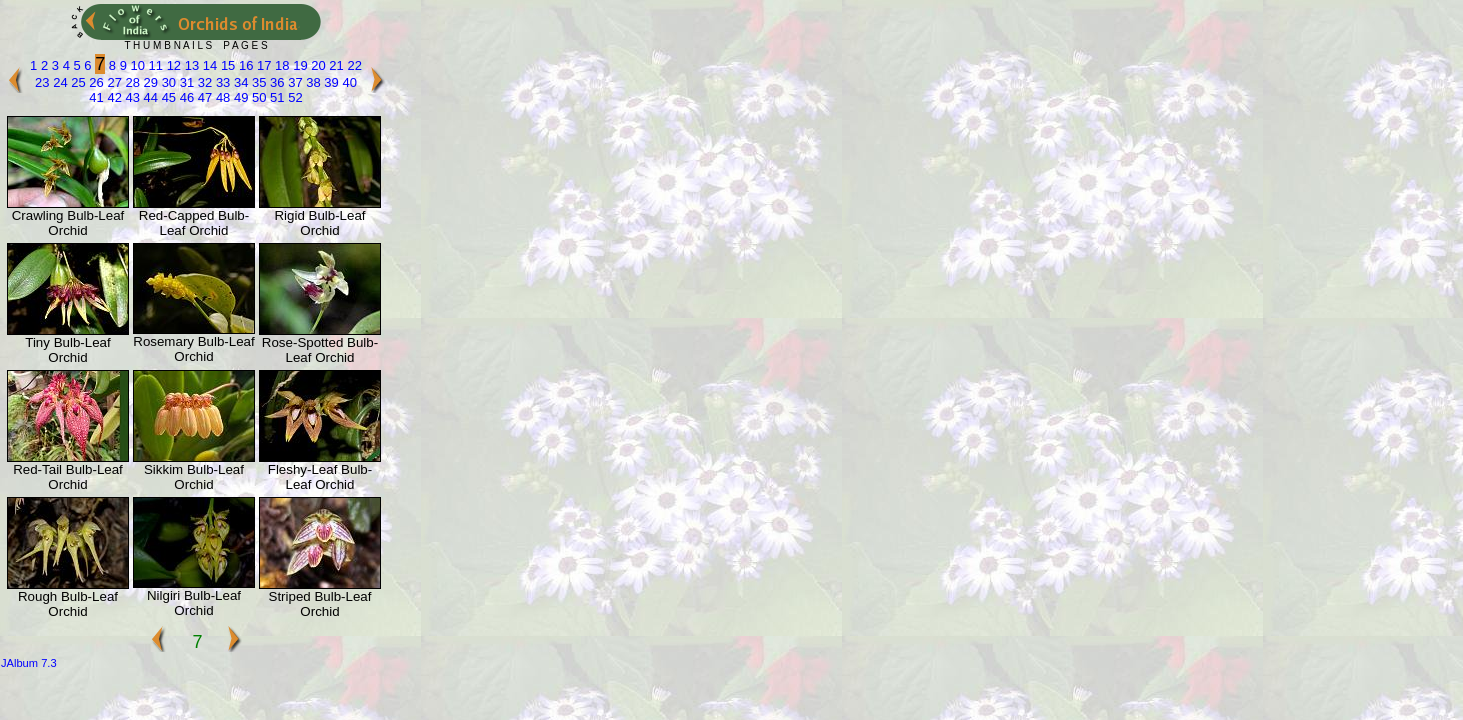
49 (239, 97)
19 (299, 65)
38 (312, 82)
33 (221, 82)
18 (281, 65)
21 (335, 65)
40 (348, 82)
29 (149, 82)
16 (244, 65)
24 (59, 82)
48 (221, 97)
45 (167, 97)
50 (257, 97)
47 (203, 97)
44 (149, 97)
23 (42, 82)
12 (172, 65)
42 (113, 97)
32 (203, 82)
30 (167, 82)
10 (136, 65)
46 (185, 97)
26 (95, 82)
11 (154, 65)
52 (294, 97)
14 (208, 65)
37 (294, 82)
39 (330, 82)
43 (131, 97)
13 (190, 65)
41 (96, 97)
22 (353, 65)
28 (131, 82)
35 (257, 82)
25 (77, 82)
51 (276, 97)
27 (113, 82)
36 (276, 82)
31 (185, 82)
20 (317, 65)
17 (262, 65)
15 (226, 65)
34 (239, 82)
